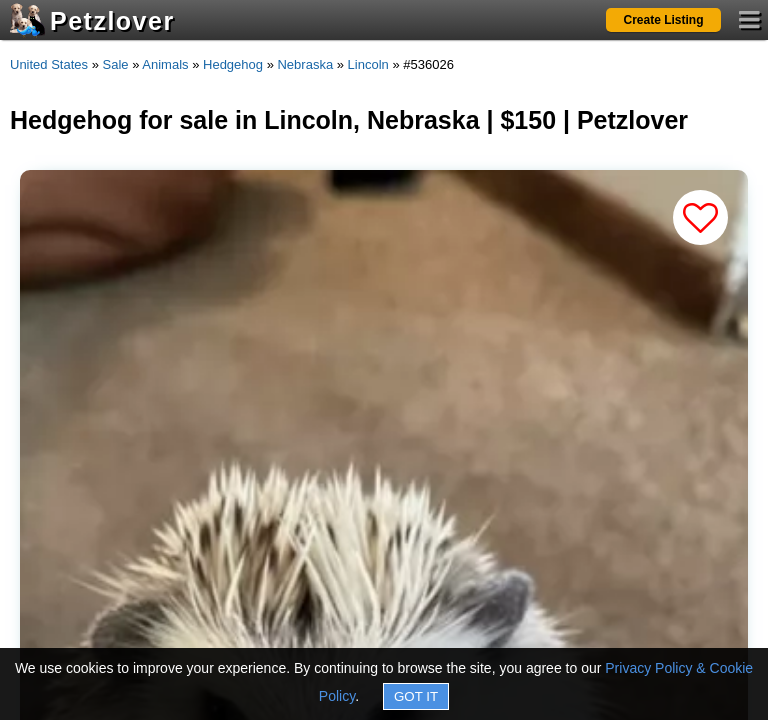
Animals (165, 64)
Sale (116, 64)
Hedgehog (233, 64)
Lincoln (368, 64)
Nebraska (305, 64)
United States (49, 64)
